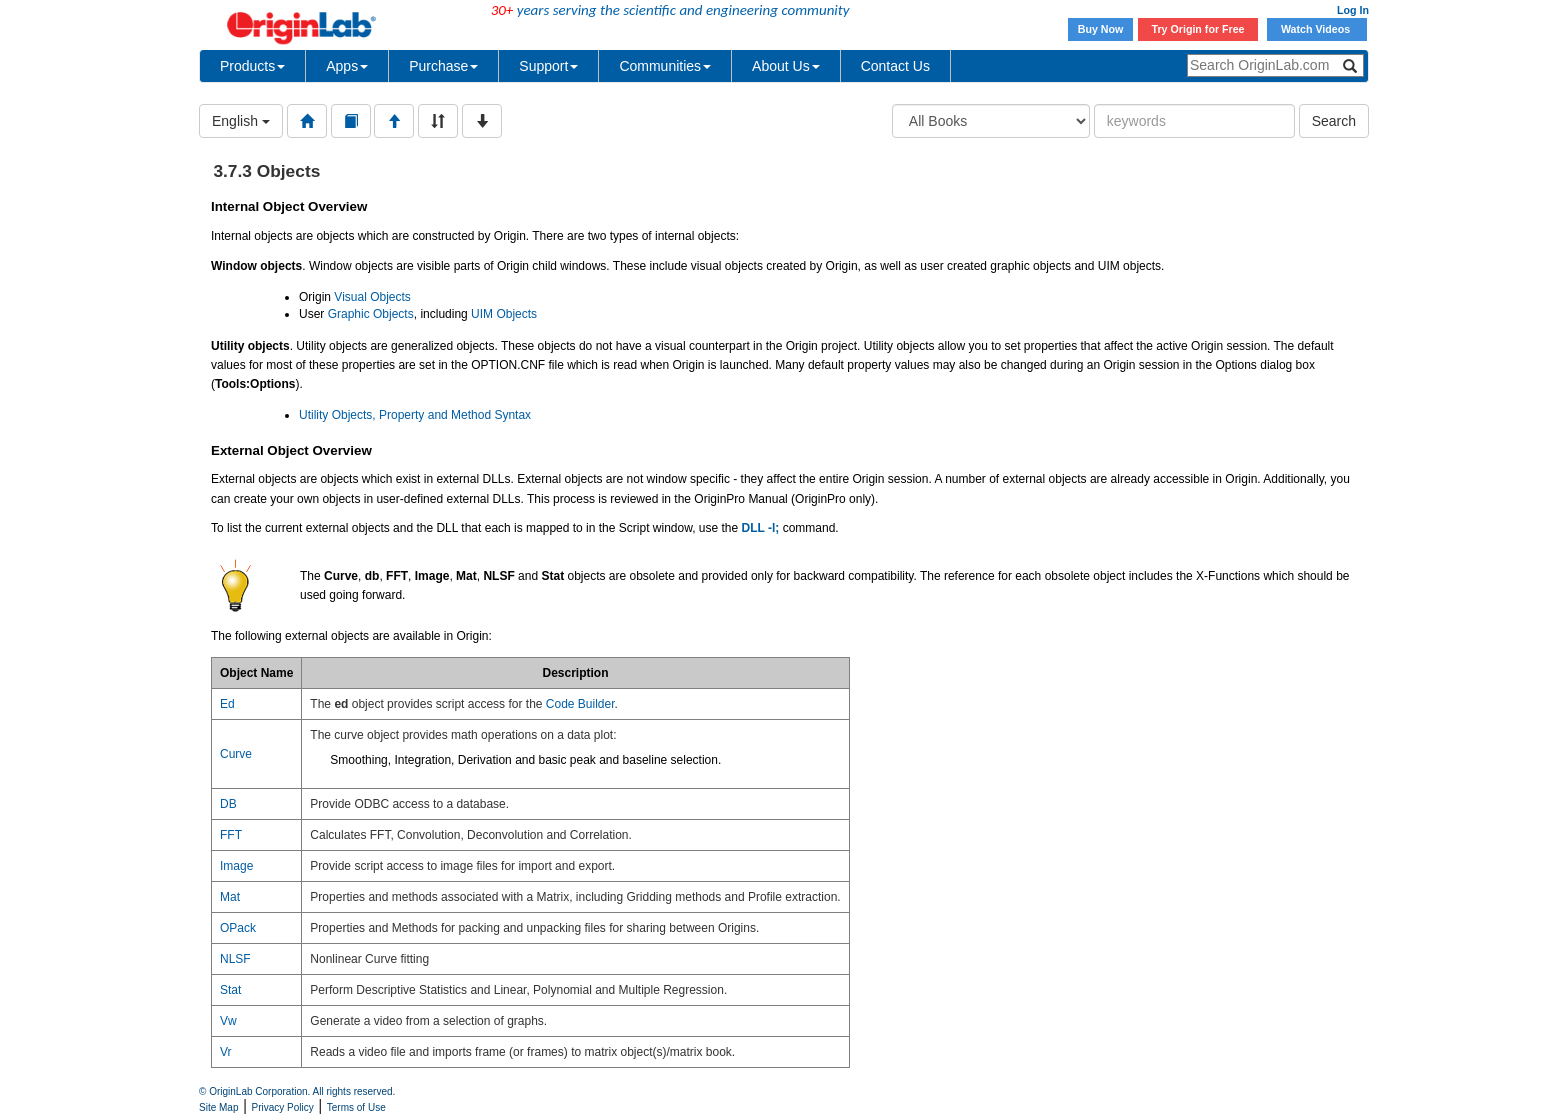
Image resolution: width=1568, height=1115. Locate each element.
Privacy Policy (283, 1107)
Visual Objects (372, 297)
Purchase (443, 66)
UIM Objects (504, 314)
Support (548, 66)
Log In (1353, 10)
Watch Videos (1317, 29)
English (241, 121)
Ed (227, 704)
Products (252, 66)
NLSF (235, 959)
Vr (226, 1052)
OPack (238, 928)
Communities (665, 66)
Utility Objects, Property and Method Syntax (415, 415)
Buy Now (1101, 29)
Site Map (218, 1107)
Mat (230, 897)
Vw (228, 1021)
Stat (230, 990)
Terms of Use (356, 1107)
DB (228, 804)
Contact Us (895, 66)
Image (236, 866)
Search (1334, 121)
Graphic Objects (371, 314)
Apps (347, 66)
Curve (236, 754)
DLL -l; (761, 528)
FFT (231, 835)
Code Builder (580, 704)
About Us (786, 66)
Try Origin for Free (1198, 29)
